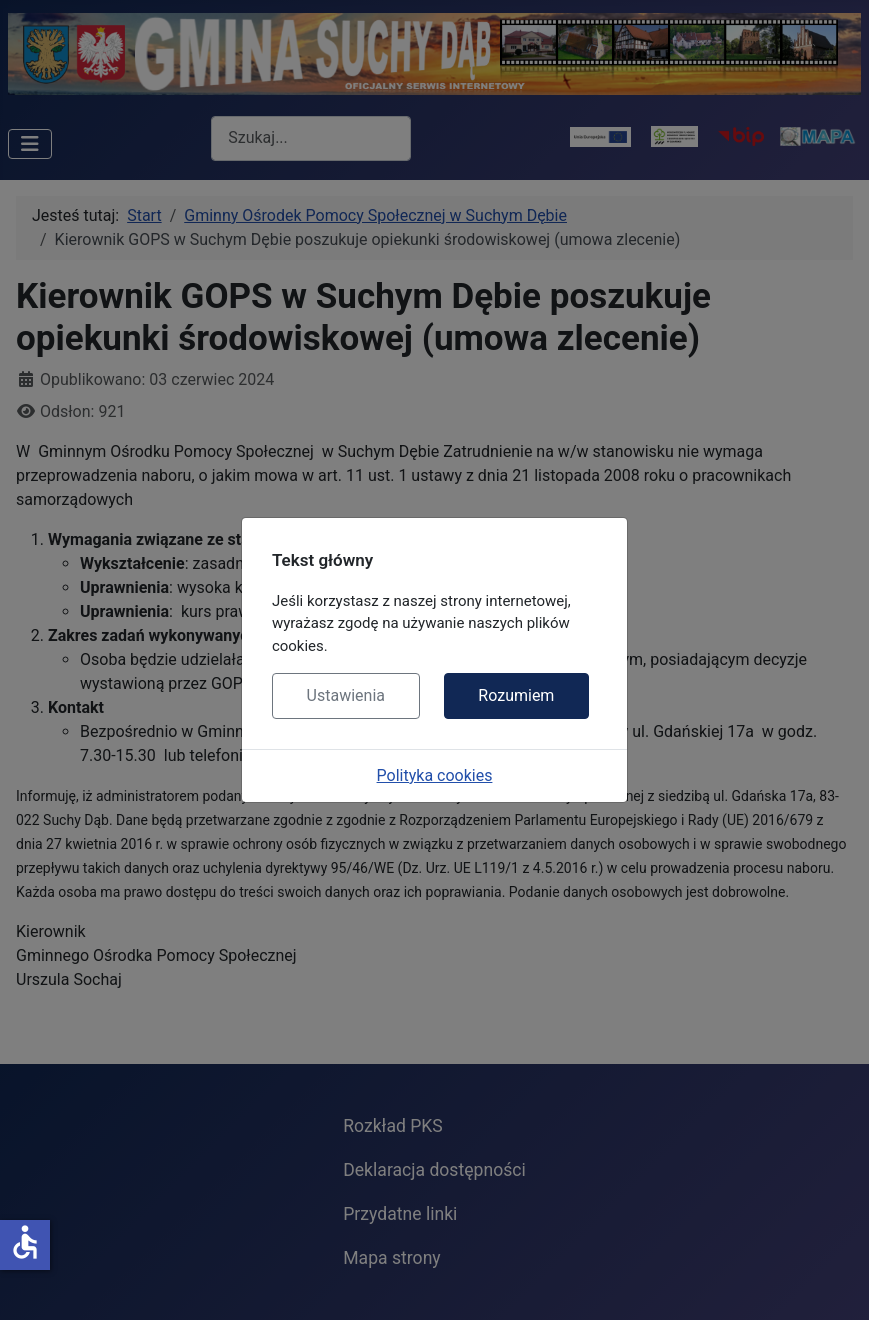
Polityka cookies (435, 775)
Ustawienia (346, 695)
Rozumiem (516, 695)
